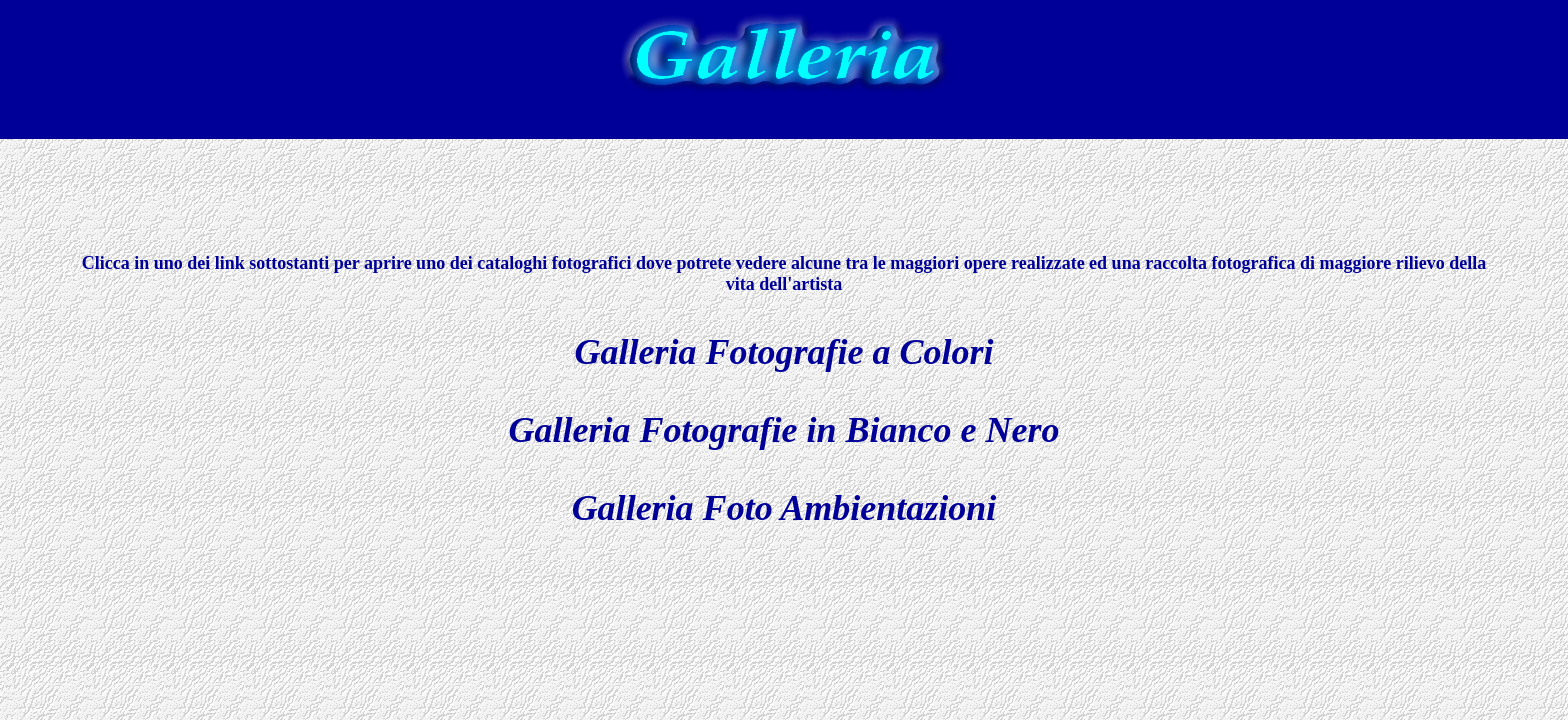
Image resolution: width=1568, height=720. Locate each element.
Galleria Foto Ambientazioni (784, 508)
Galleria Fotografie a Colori (783, 352)
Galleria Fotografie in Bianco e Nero (784, 430)
